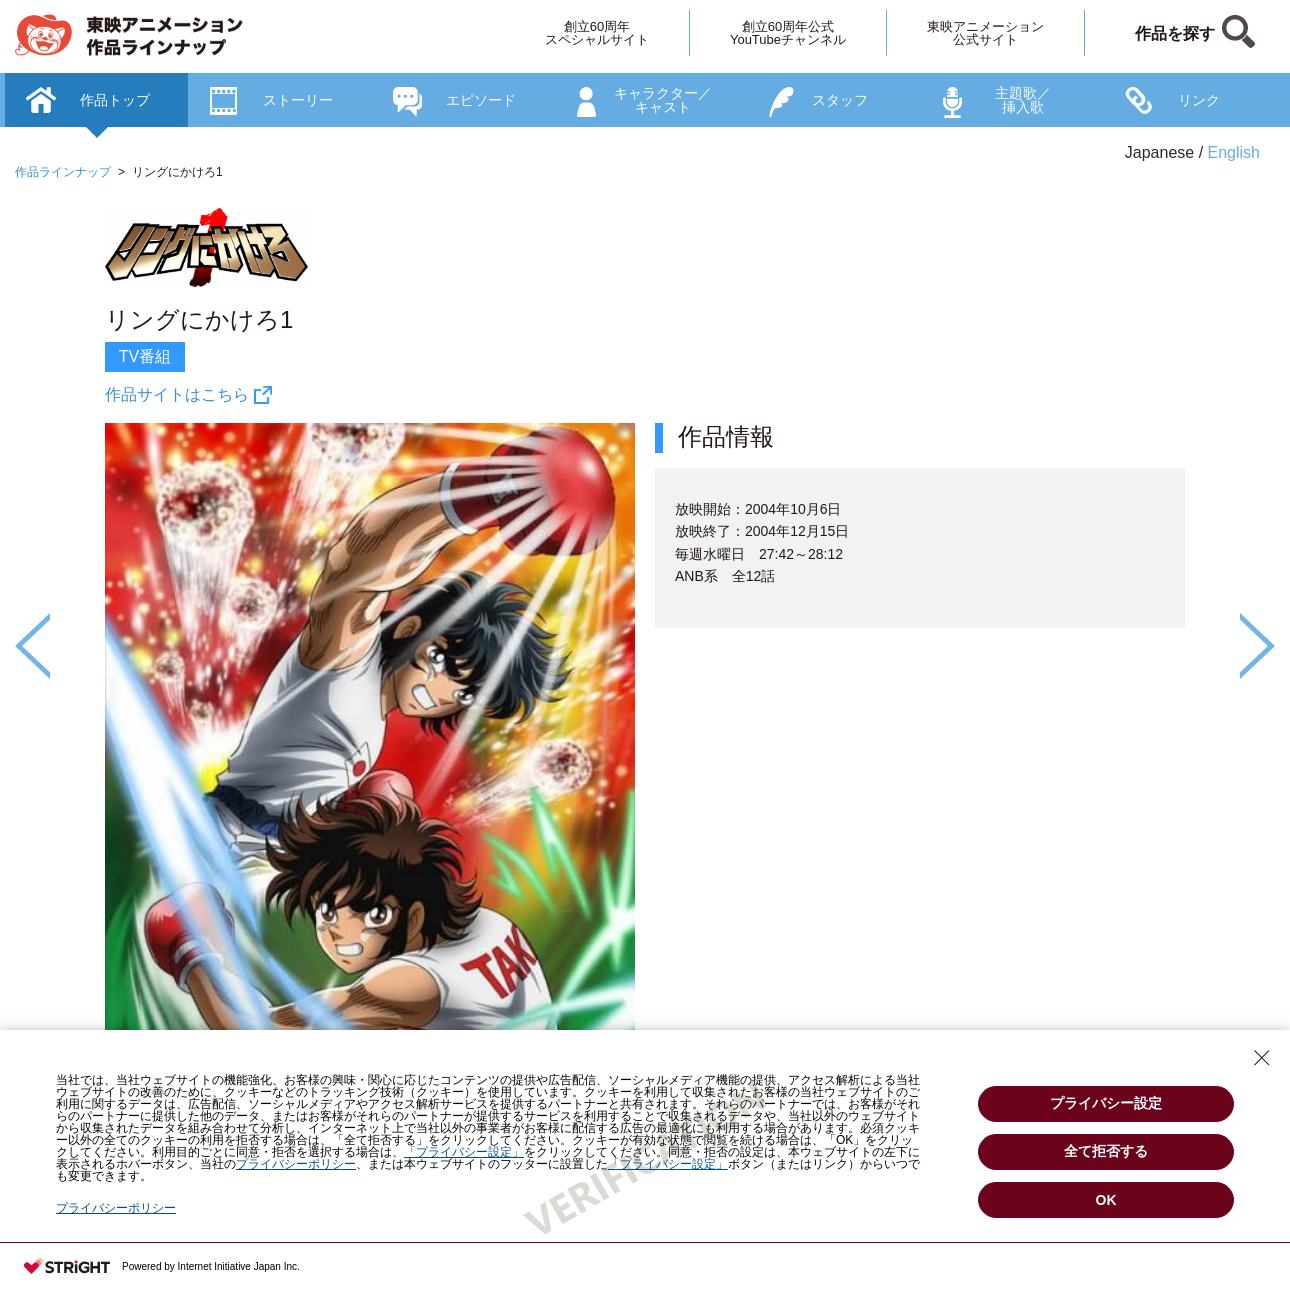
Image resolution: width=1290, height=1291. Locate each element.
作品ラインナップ (63, 172)
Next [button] (1257, 646)
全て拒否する (1106, 1151)
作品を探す (1175, 33)
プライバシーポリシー (116, 1208)
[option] (645, 710)
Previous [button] (32, 646)
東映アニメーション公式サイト (985, 33)
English (1234, 152)
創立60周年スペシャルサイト (597, 33)
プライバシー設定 (1106, 1103)
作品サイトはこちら (177, 394)
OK (1106, 1200)
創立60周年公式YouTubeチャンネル (788, 33)
